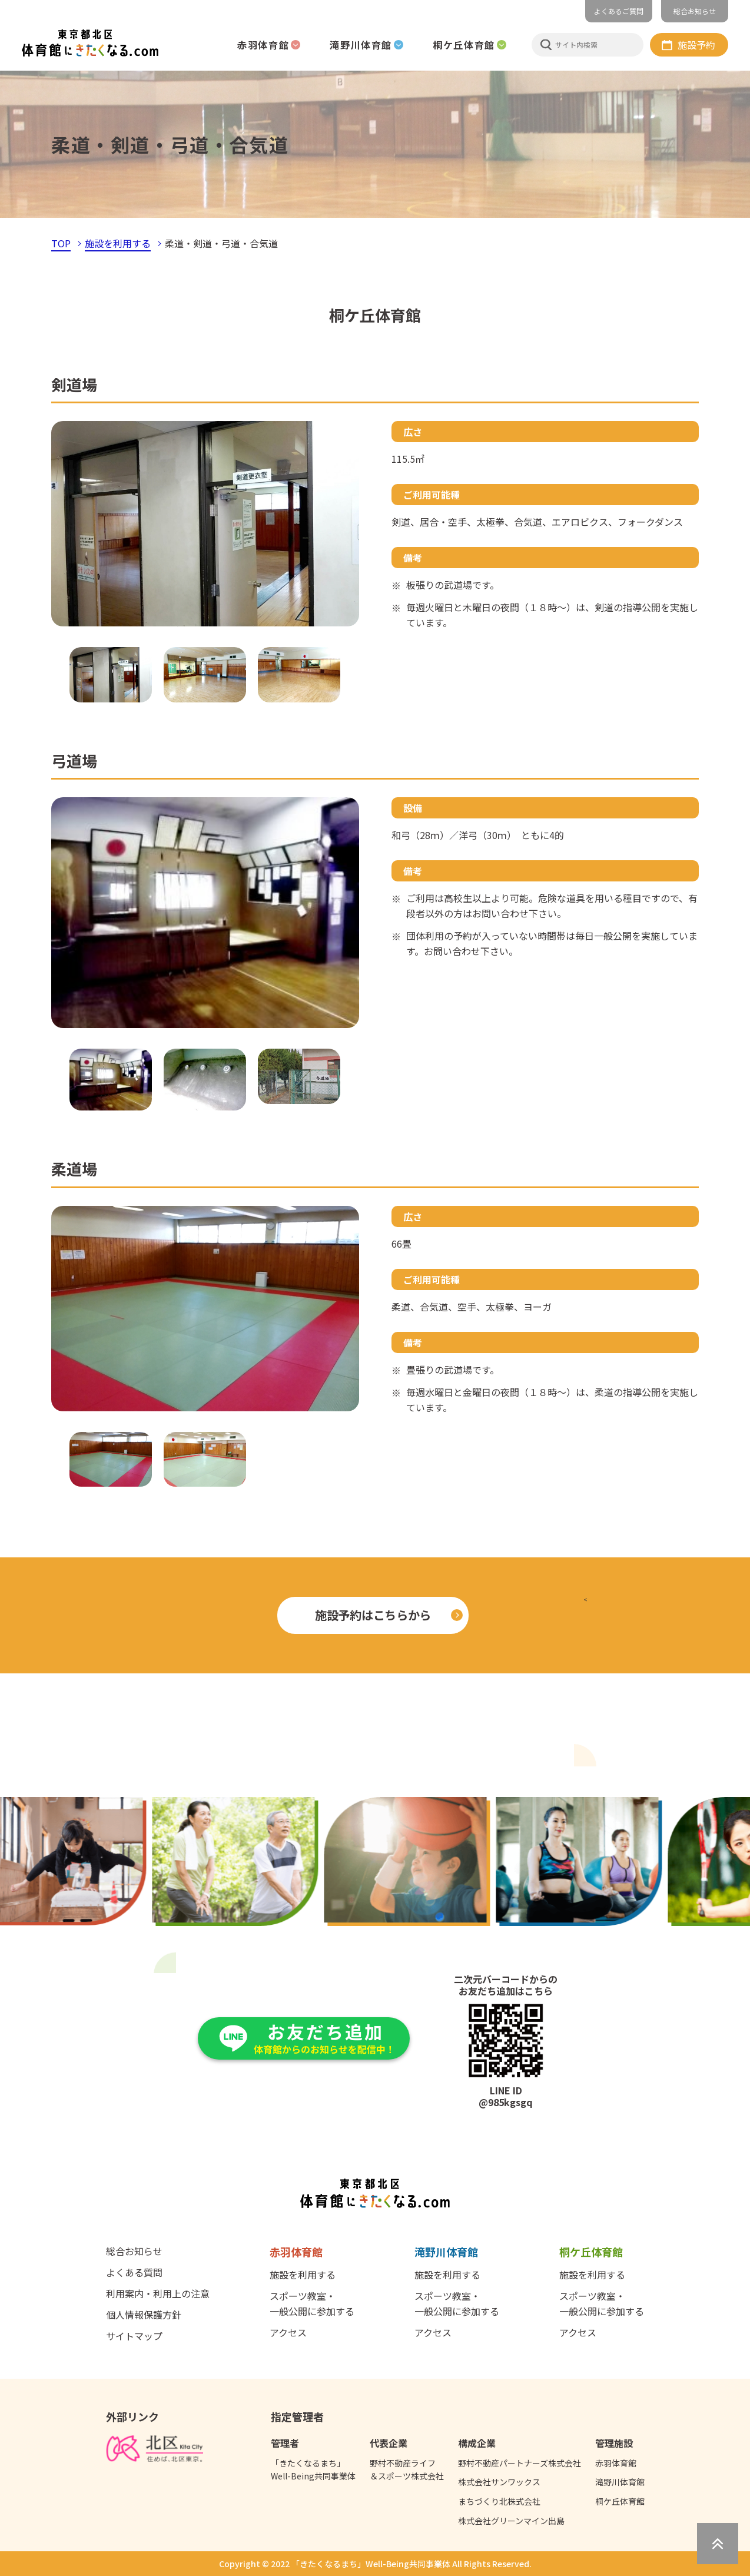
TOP (61, 243)
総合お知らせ (694, 11)
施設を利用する (118, 243)
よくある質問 (134, 2272)
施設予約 (696, 45)
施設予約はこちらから (373, 1614)
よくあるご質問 (618, 11)
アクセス (288, 2332)
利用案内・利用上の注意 (158, 2293)
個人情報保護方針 (143, 2315)
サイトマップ (134, 2336)
